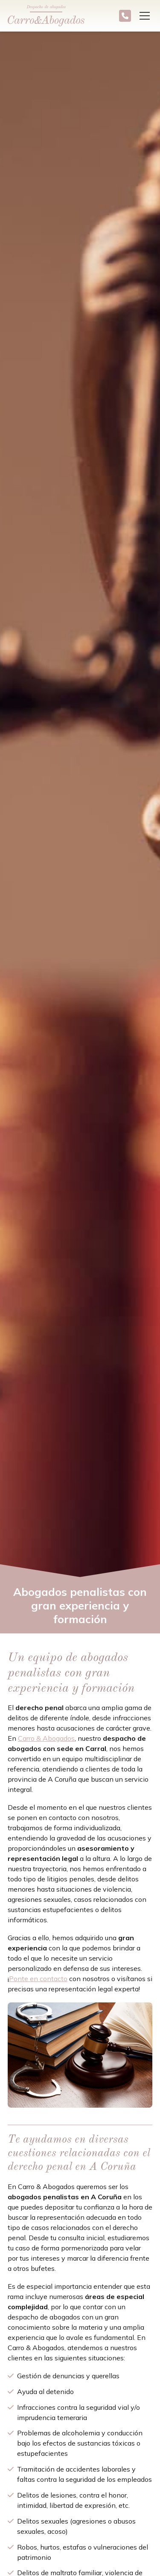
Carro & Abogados (46, 1738)
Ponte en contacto (38, 1978)
